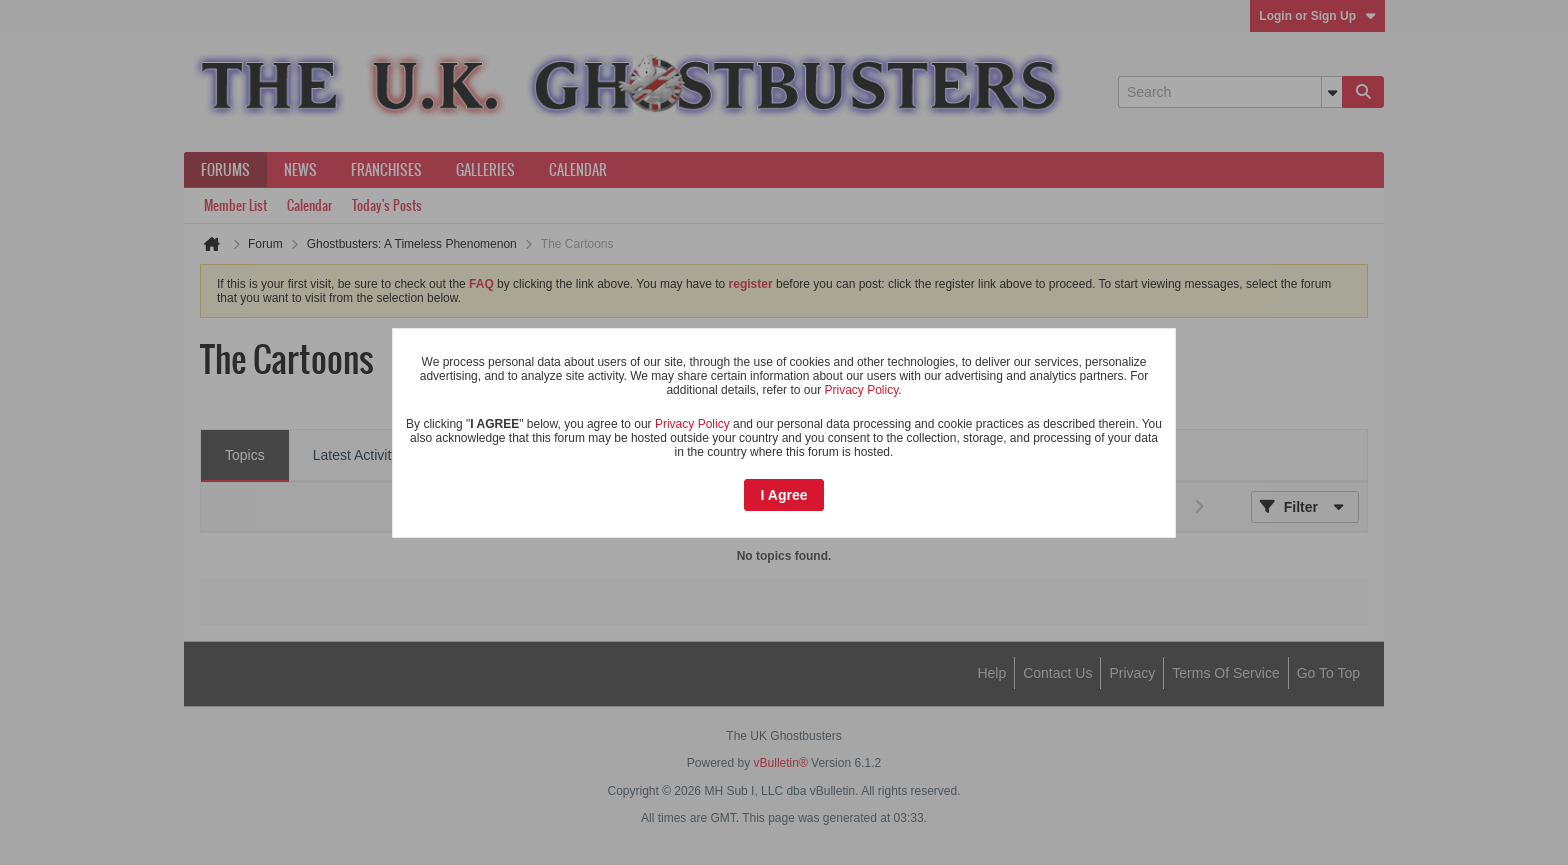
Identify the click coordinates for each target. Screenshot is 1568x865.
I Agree (784, 495)
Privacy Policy (861, 390)
